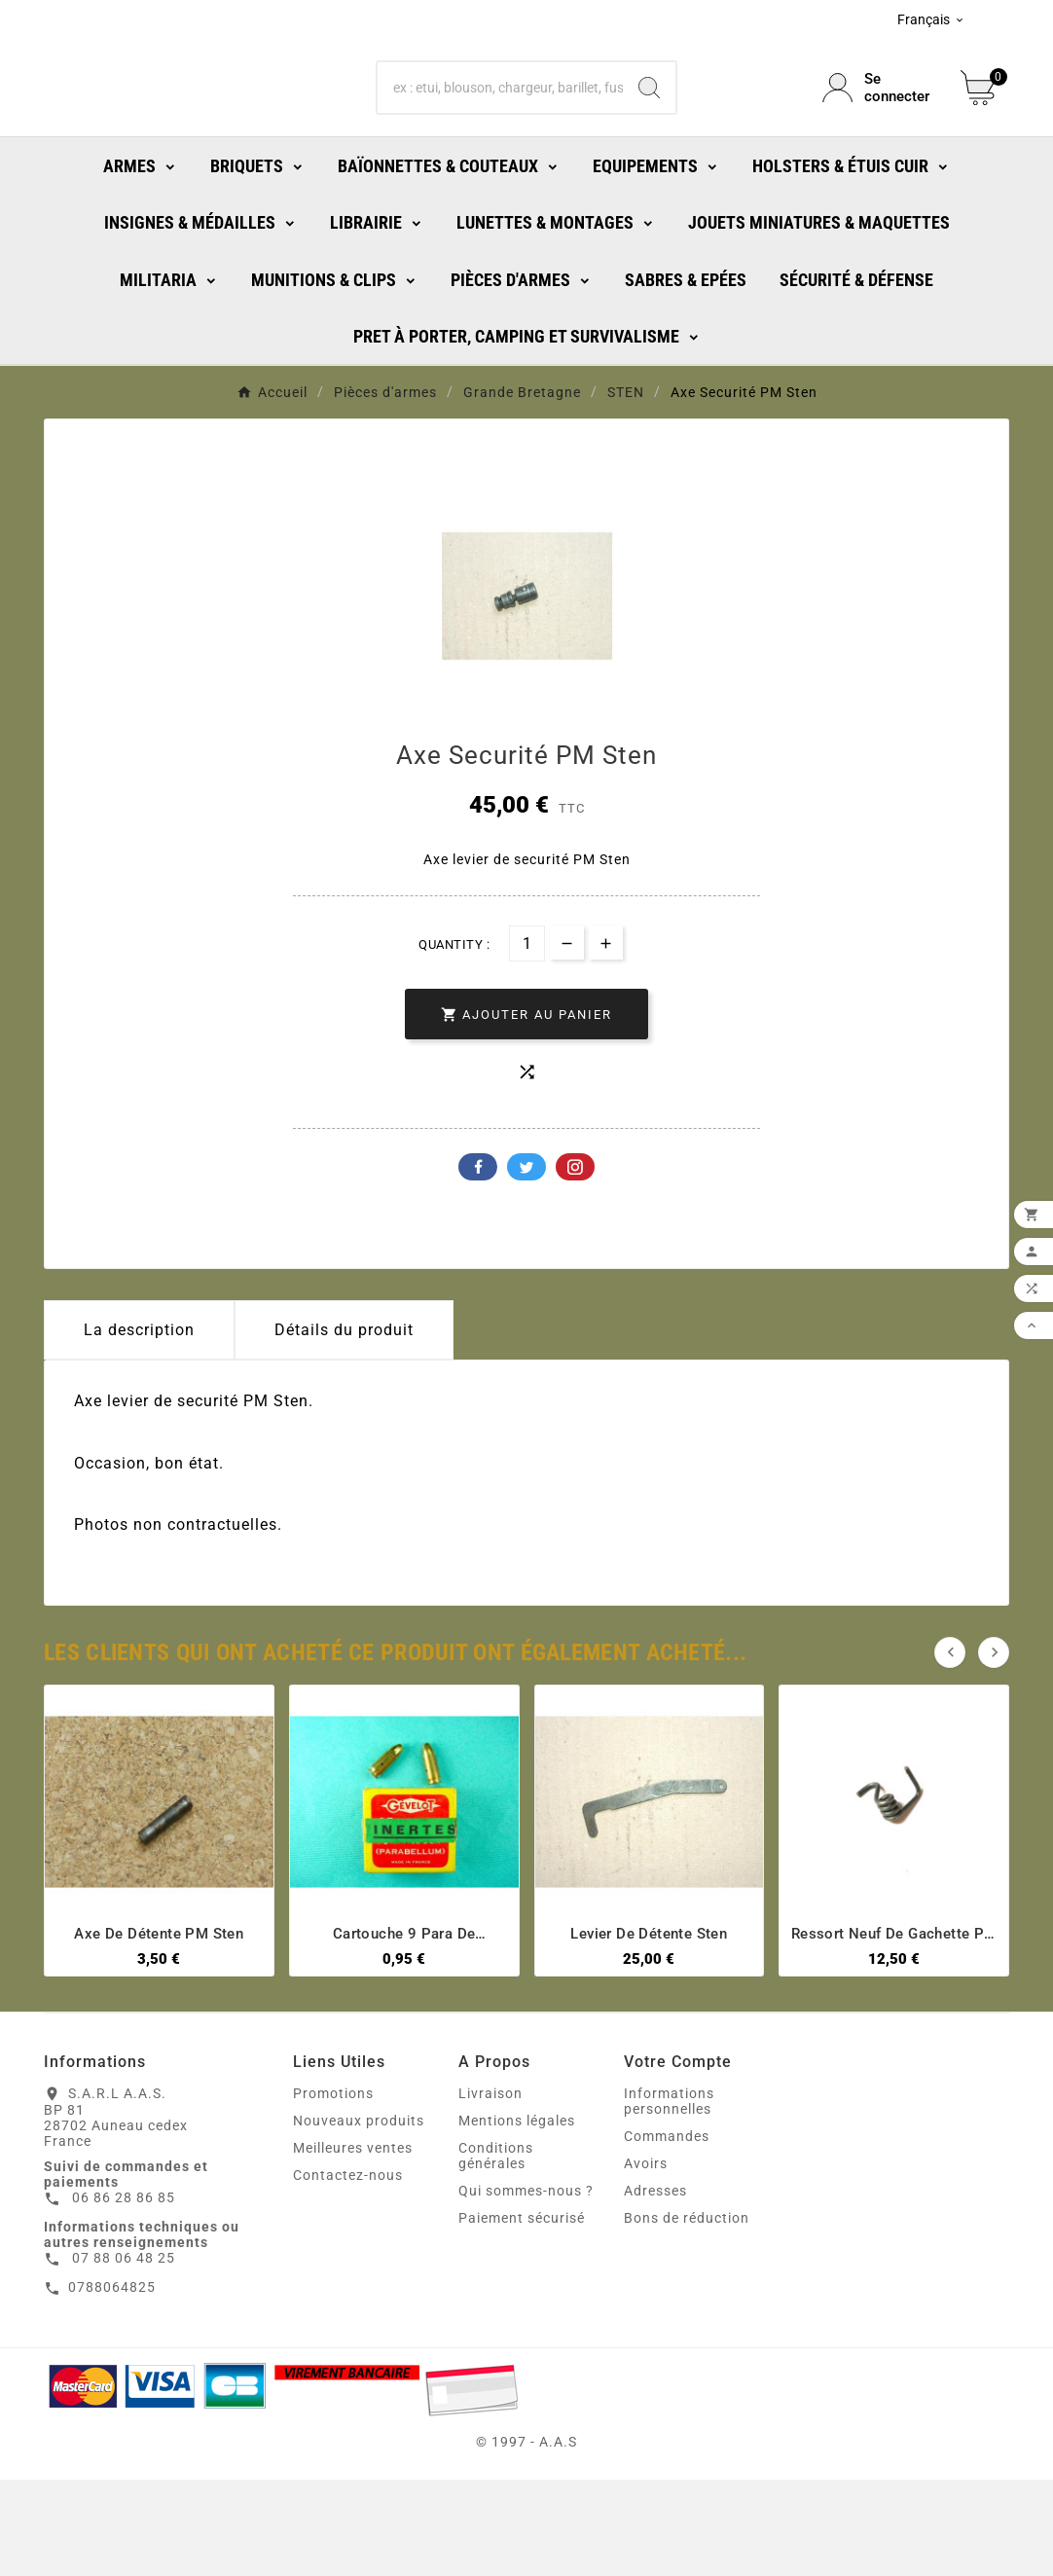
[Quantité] (527, 1040)
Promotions (333, 2189)
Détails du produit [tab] (344, 1426)
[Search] (649, 131)
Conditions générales (495, 2252)
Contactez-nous (348, 2271)
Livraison (490, 2189)
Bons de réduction (686, 2314)
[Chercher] (501, 131)
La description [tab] (139, 1426)
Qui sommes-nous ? (526, 2287)
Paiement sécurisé (521, 2314)
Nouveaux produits (358, 2217)
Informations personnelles (669, 2197)
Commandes (666, 2232)
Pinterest (575, 1263)
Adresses (655, 2287)
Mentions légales (516, 2217)
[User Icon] (879, 131)
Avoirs (646, 2260)
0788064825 (112, 2383)
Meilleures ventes (353, 2244)
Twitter (526, 1263)
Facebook (477, 1263)
